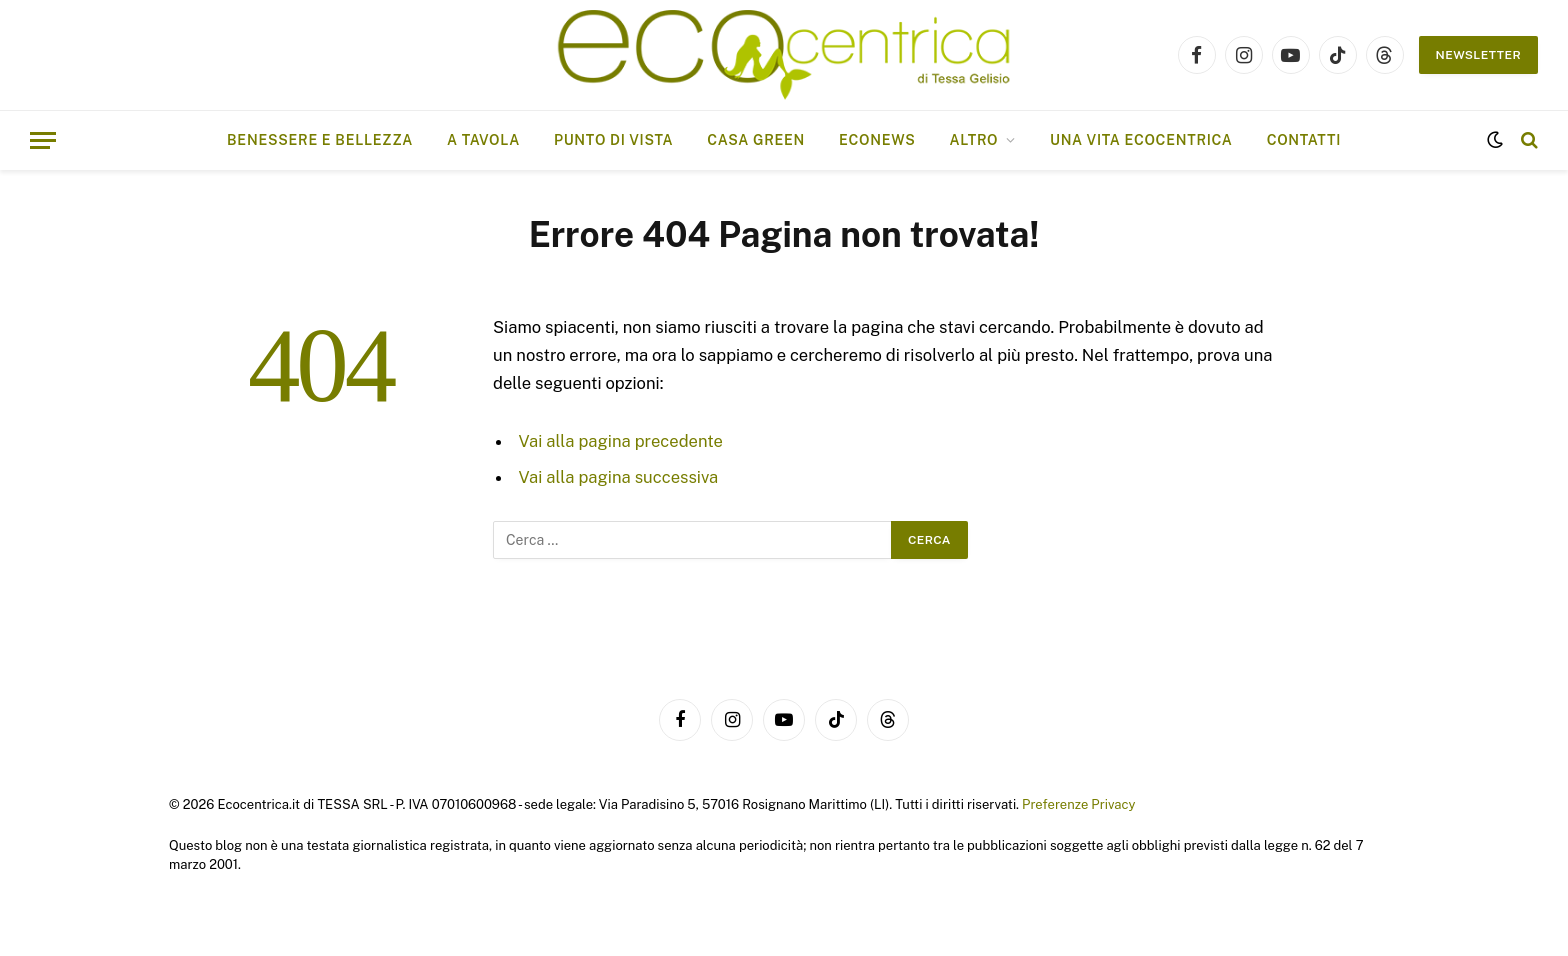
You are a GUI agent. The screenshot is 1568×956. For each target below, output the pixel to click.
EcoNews (877, 140)
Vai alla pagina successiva (619, 477)
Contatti (1304, 140)
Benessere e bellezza (320, 140)
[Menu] (43, 140)
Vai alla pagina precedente (621, 441)
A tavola (483, 140)
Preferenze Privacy (1078, 804)
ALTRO (973, 140)
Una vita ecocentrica (1141, 140)
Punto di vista (613, 140)
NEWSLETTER (1478, 55)
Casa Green (756, 140)
